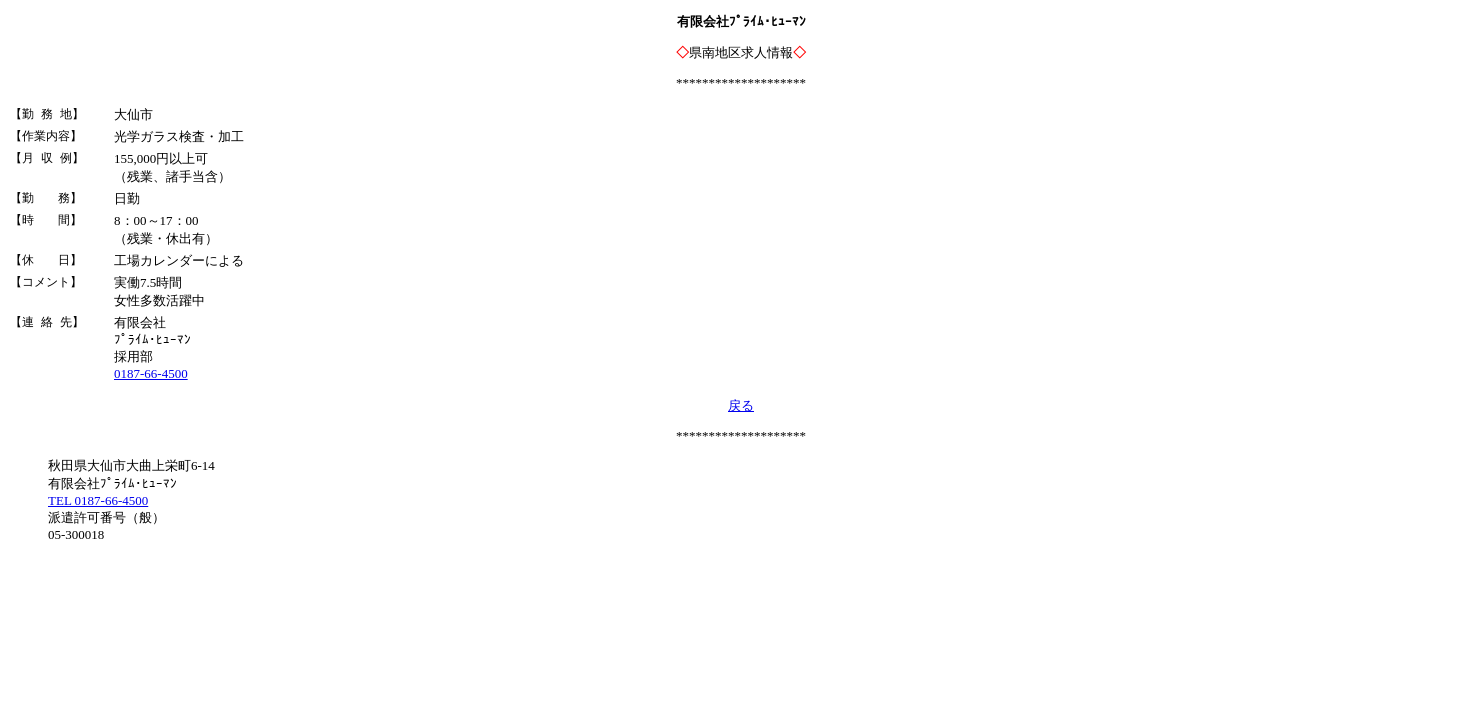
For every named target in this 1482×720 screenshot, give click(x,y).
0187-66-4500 (151, 373)
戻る (741, 405)
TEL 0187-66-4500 (98, 500)
